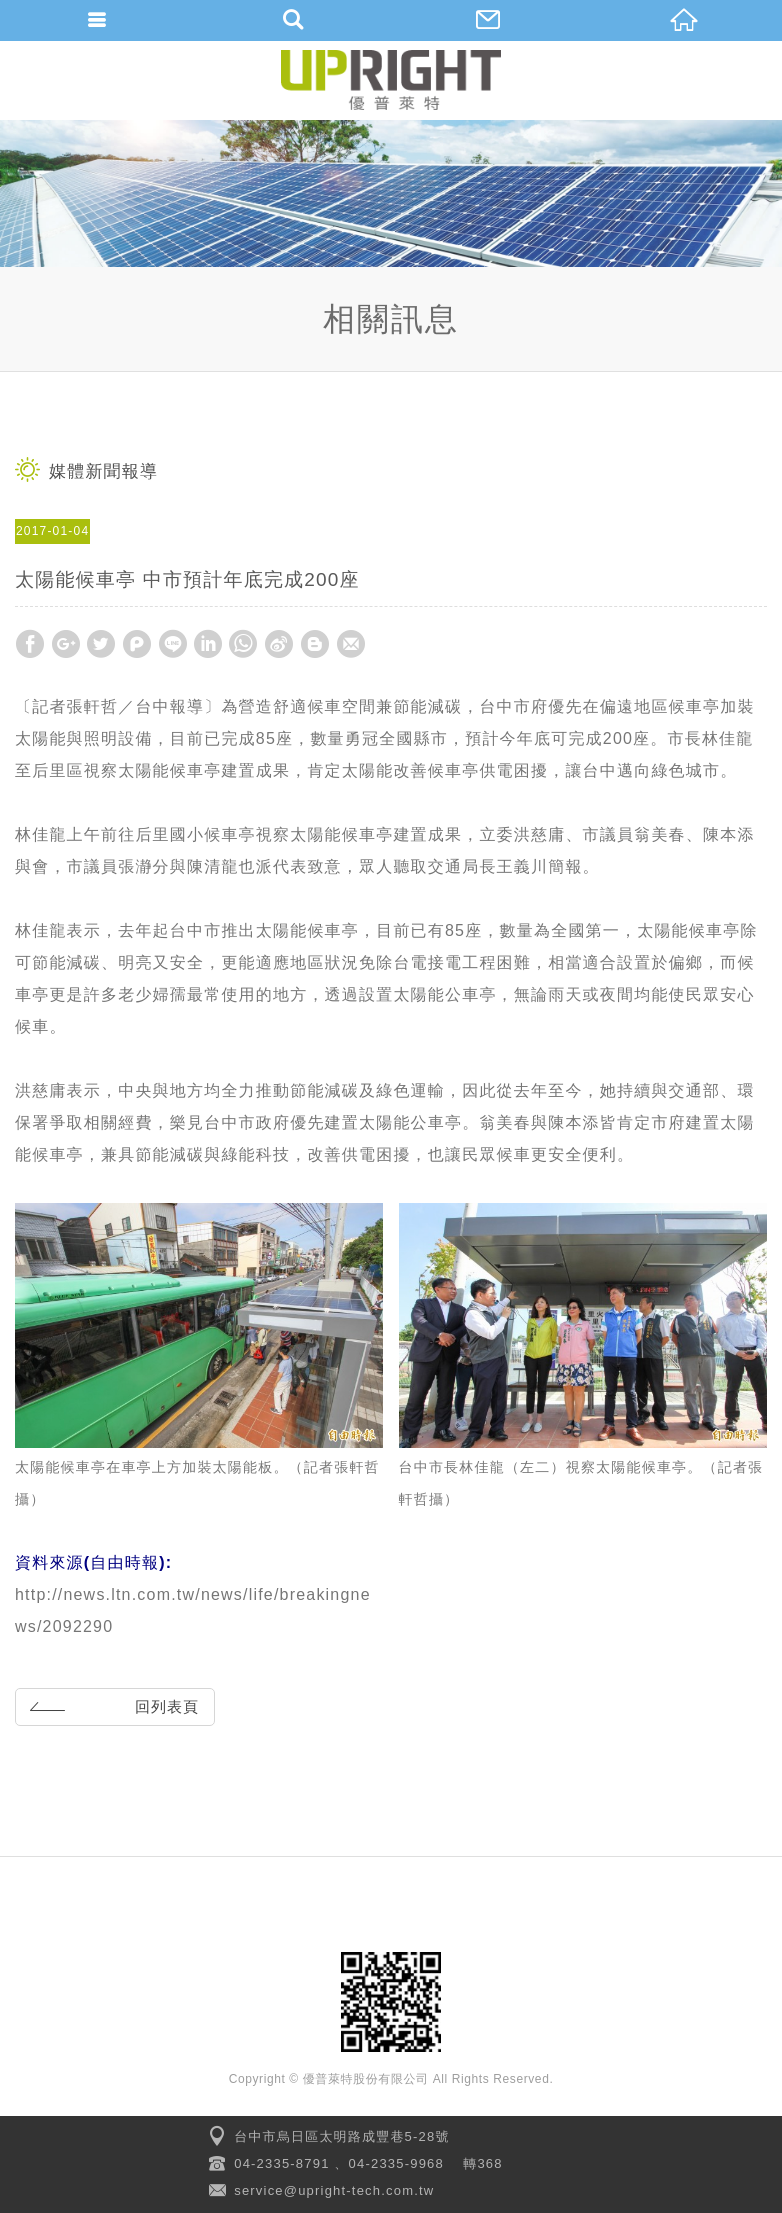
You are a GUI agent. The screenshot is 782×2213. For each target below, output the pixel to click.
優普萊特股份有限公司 (391, 80)
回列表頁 (111, 1706)
